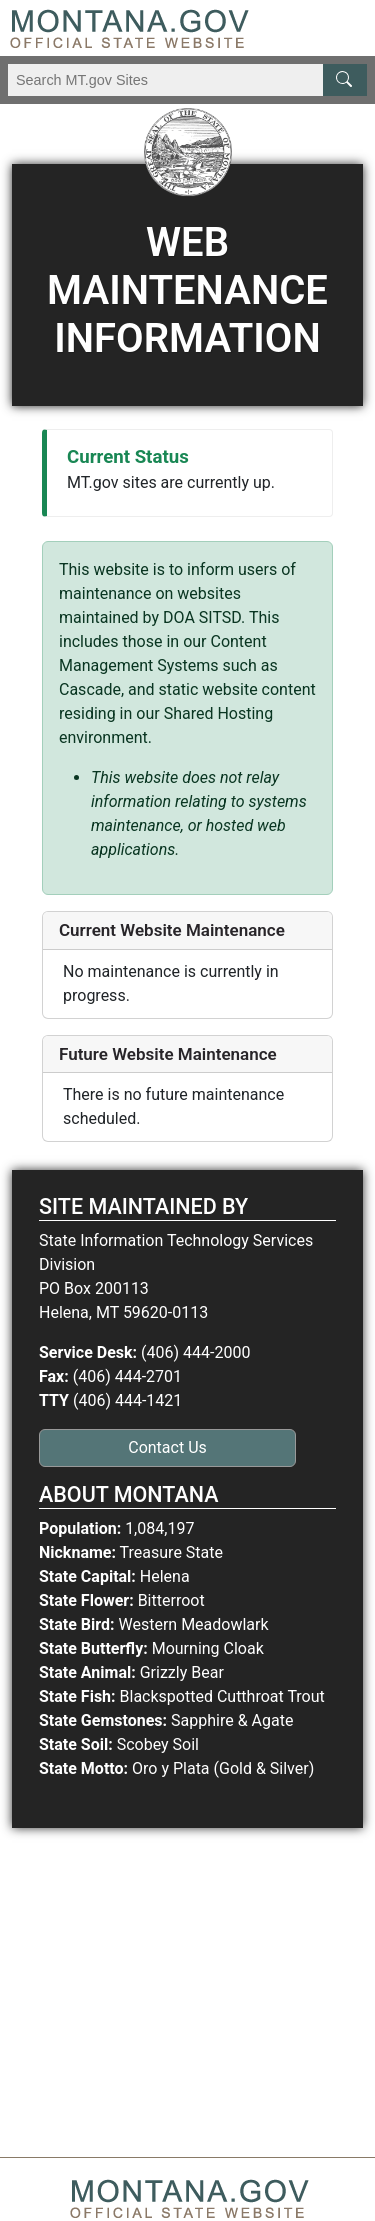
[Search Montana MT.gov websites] (187, 80)
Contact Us (167, 1447)
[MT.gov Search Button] (345, 80)
